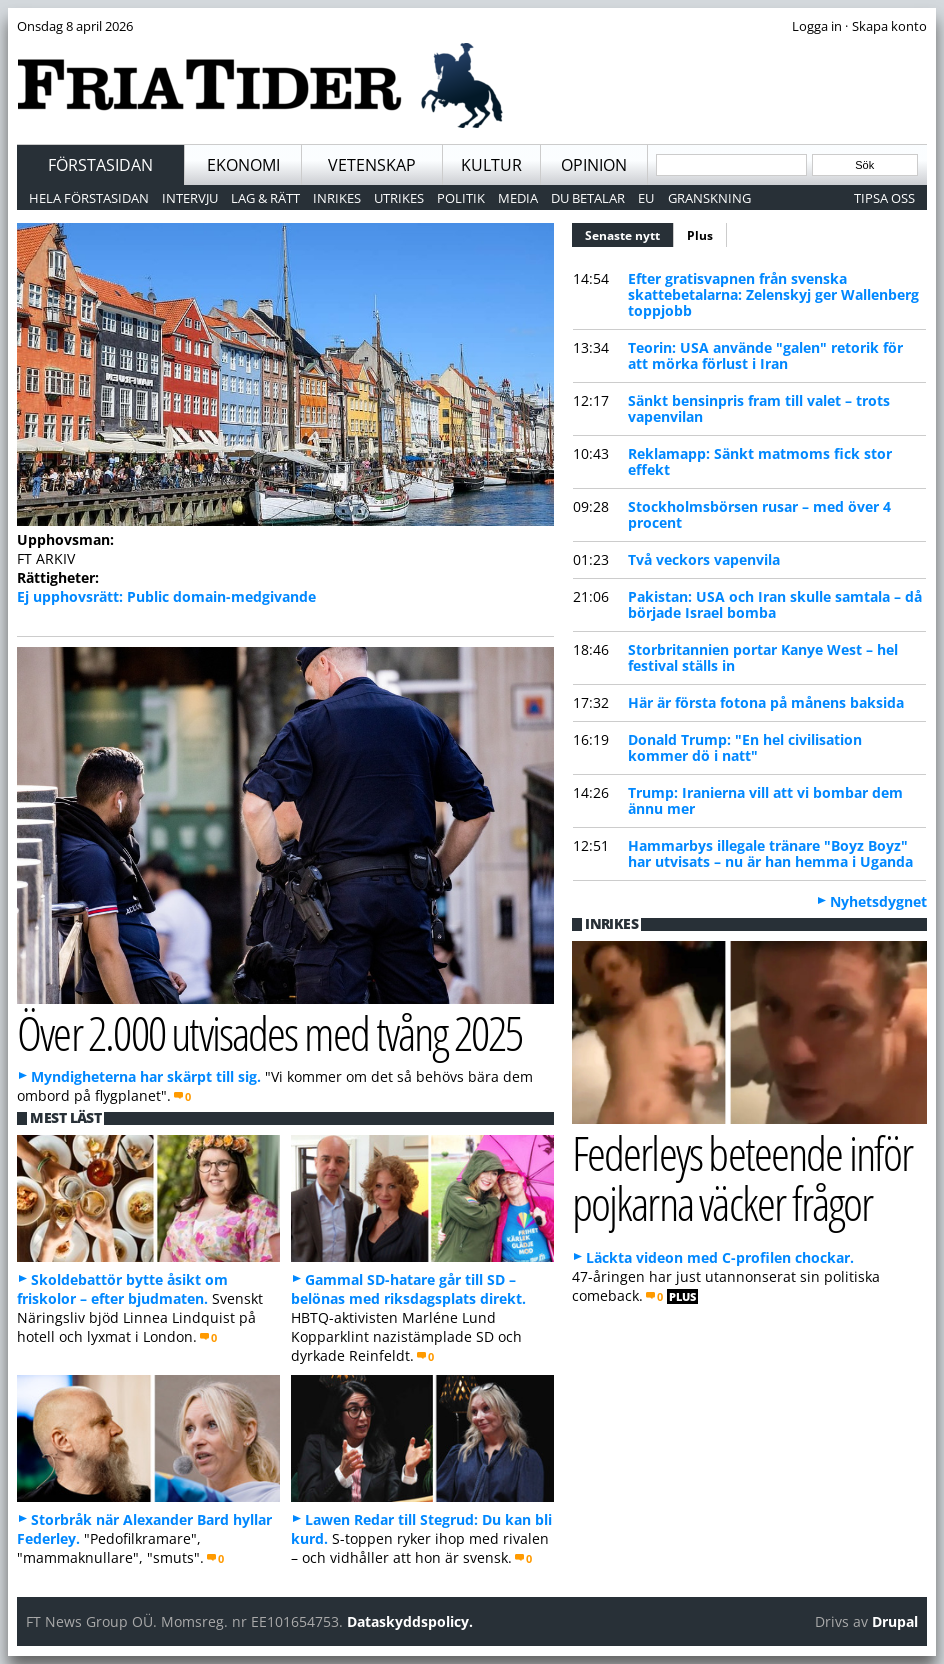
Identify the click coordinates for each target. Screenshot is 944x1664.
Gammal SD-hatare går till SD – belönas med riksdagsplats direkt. (408, 1289)
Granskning (709, 198)
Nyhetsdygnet (878, 901)
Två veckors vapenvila (704, 559)
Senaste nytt (629, 233)
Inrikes (337, 198)
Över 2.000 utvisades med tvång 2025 (269, 1032)
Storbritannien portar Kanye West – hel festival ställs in (763, 657)
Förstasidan (100, 165)
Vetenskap (372, 165)
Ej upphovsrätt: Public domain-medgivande (166, 596)
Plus (700, 235)
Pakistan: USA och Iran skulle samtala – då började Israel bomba (775, 604)
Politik (461, 198)
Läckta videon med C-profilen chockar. (720, 1257)
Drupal (895, 1621)
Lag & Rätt (265, 198)
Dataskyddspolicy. (410, 1621)
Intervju (190, 198)
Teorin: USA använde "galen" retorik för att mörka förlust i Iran (765, 355)
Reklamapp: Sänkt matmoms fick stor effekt (760, 461)
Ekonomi (243, 165)
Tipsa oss (884, 198)
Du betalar (588, 198)
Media (518, 198)
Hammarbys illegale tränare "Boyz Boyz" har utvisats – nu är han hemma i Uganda (770, 853)
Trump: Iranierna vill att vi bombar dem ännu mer (765, 800)
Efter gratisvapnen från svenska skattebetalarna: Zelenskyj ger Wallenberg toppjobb (773, 294)
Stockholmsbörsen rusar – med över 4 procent (759, 514)
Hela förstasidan (89, 198)
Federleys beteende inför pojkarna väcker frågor (742, 1178)
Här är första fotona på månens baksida (766, 702)
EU (646, 198)
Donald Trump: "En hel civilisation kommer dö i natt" (745, 747)
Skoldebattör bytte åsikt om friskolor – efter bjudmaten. (122, 1289)
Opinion (594, 165)
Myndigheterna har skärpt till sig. (146, 1076)
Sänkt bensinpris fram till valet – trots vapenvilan (759, 408)
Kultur (491, 165)
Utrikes (399, 198)
